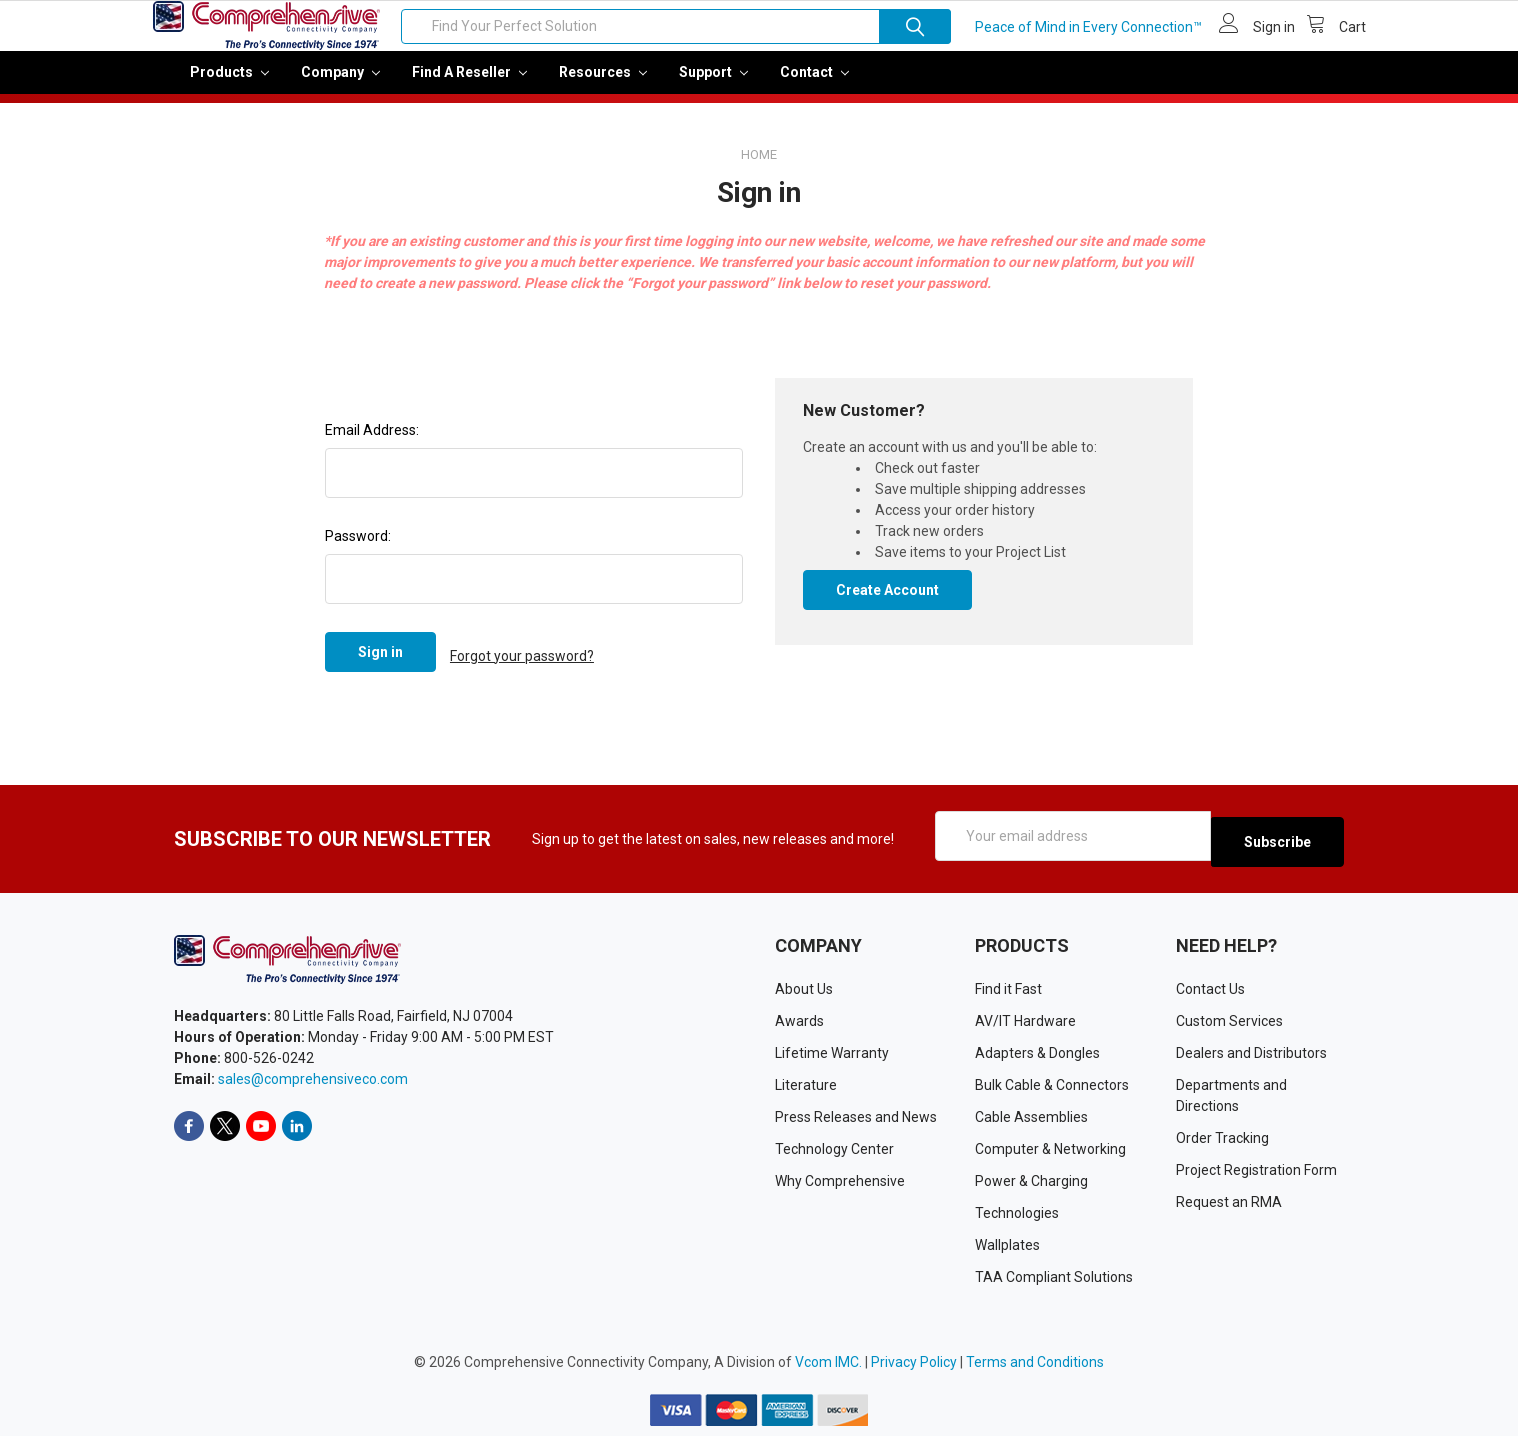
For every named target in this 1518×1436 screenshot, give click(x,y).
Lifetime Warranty (832, 1052)
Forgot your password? (522, 666)
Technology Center (834, 1148)
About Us (804, 988)
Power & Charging (1031, 1180)
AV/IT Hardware (1025, 1020)
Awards (799, 1020)
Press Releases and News (856, 1116)
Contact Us (1210, 988)
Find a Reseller (469, 86)
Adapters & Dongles (1037, 1052)
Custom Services (1229, 1020)
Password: (358, 550)
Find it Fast (1008, 988)
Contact (814, 86)
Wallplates (1007, 1244)
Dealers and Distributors (1251, 1052)
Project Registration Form (1256, 1169)
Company (340, 86)
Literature (806, 1084)
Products (229, 86)
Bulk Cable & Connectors (1052, 1084)
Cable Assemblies (1031, 1116)
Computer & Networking (1050, 1148)
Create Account (887, 604)
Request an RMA (1229, 1201)
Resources (603, 86)
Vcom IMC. (828, 1361)
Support (713, 86)
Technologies (1017, 1212)
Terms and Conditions (1035, 1361)
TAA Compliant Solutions (1054, 1276)
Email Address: (372, 444)
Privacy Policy (914, 1361)
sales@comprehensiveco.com (313, 1079)
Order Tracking (1222, 1137)
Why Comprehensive (840, 1180)
